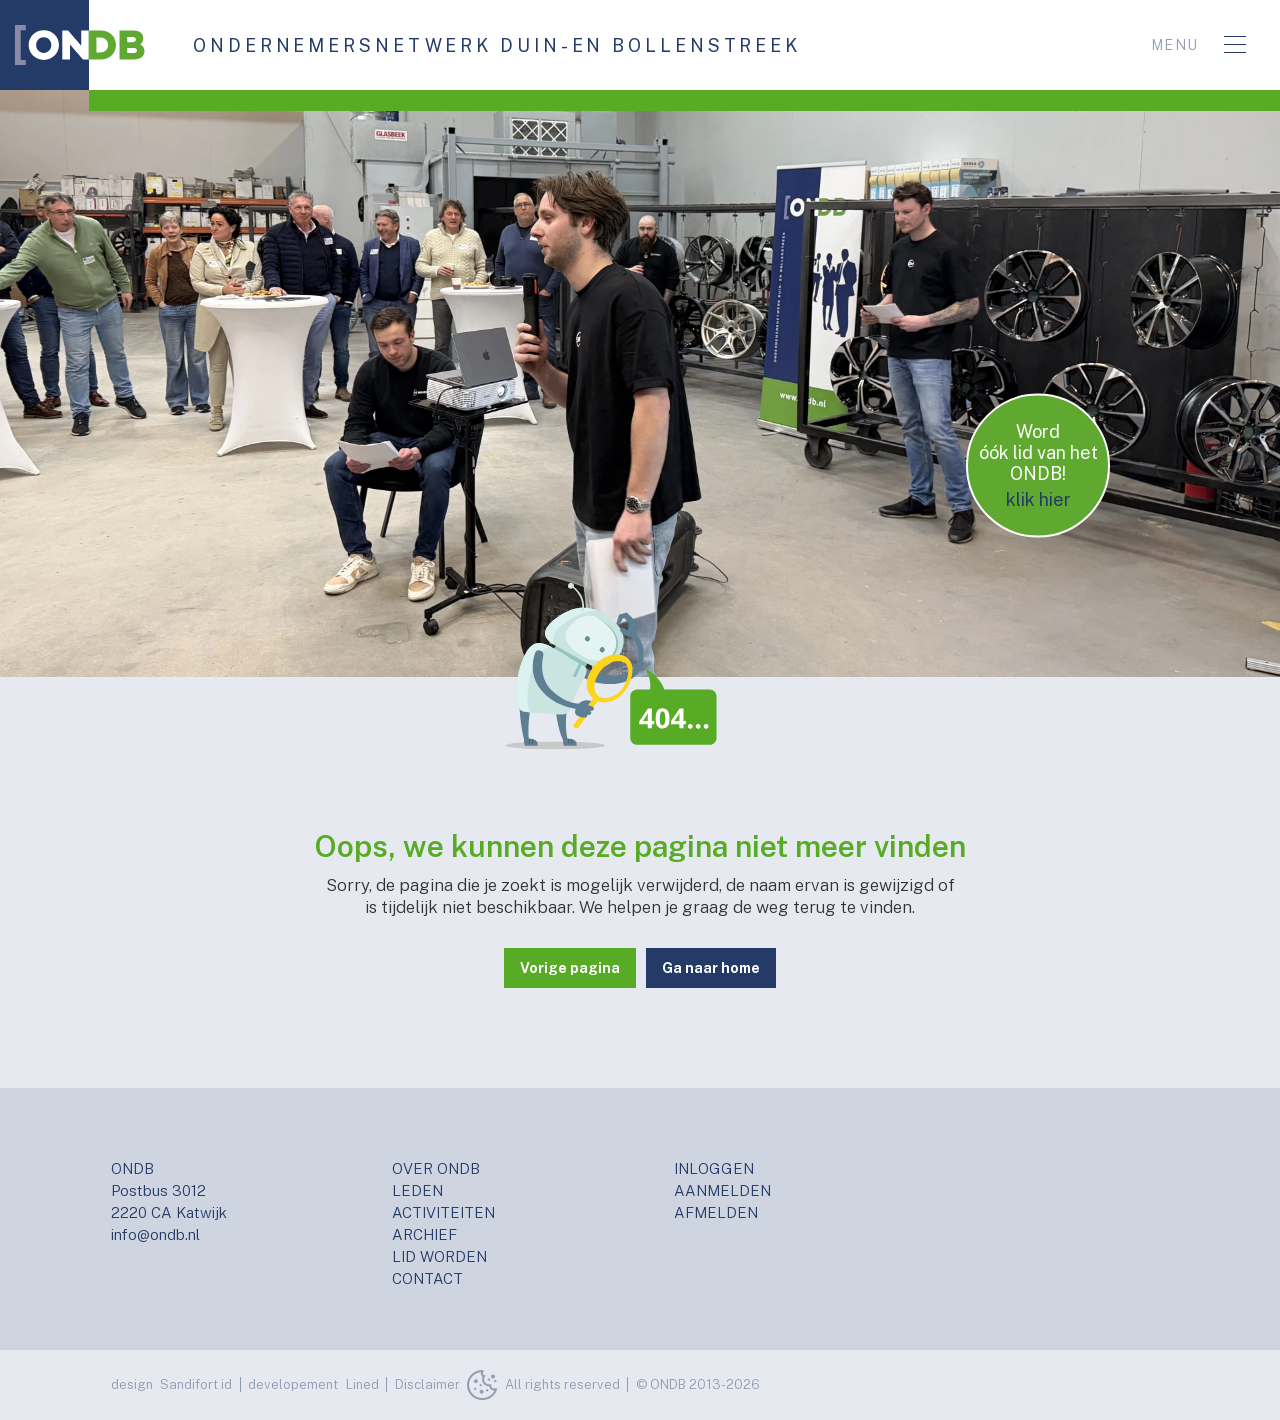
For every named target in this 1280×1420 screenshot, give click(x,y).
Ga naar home (711, 968)
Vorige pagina (570, 968)
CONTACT (427, 1278)
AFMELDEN (716, 1212)
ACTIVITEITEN (443, 1212)
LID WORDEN (439, 1256)
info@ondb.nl (155, 1234)
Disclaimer (427, 1384)
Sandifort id (196, 1384)
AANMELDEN (722, 1190)
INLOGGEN (714, 1168)
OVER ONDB (436, 1168)
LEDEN (417, 1190)
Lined (362, 1384)
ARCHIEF (424, 1234)
